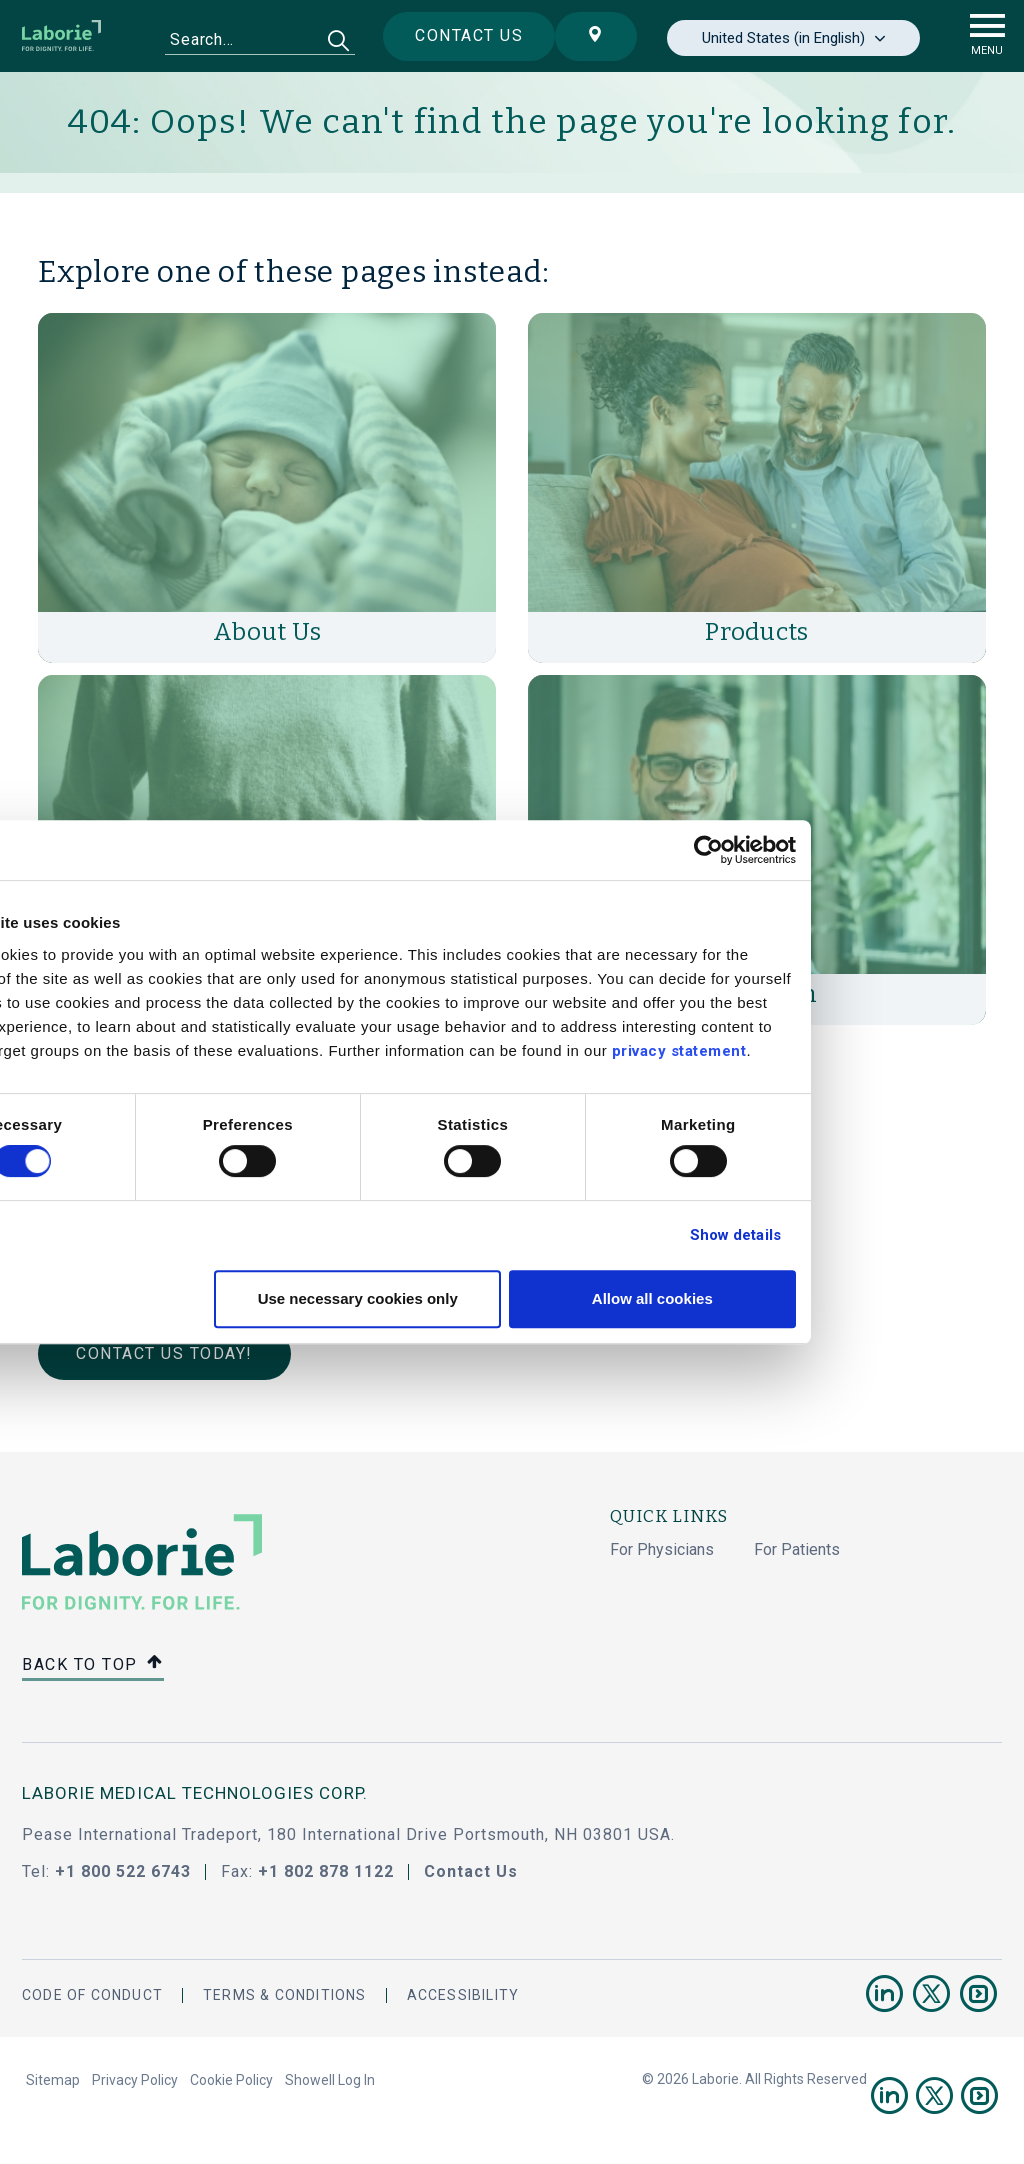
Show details (886, 1235)
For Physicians (662, 1549)
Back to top (93, 1665)
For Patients (797, 1549)
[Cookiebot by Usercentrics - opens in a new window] (859, 850)
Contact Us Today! (164, 1353)
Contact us (461, 35)
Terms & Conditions (285, 1995)
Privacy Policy (135, 2080)
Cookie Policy (231, 2080)
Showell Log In (330, 2080)
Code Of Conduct (92, 1995)
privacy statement (830, 1051)
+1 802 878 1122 (326, 1871)
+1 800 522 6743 (123, 1871)
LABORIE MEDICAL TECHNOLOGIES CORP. (195, 1793)
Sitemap (53, 2080)
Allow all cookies (803, 1298)
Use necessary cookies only (509, 1298)
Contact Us (471, 1871)
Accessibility (463, 1995)
